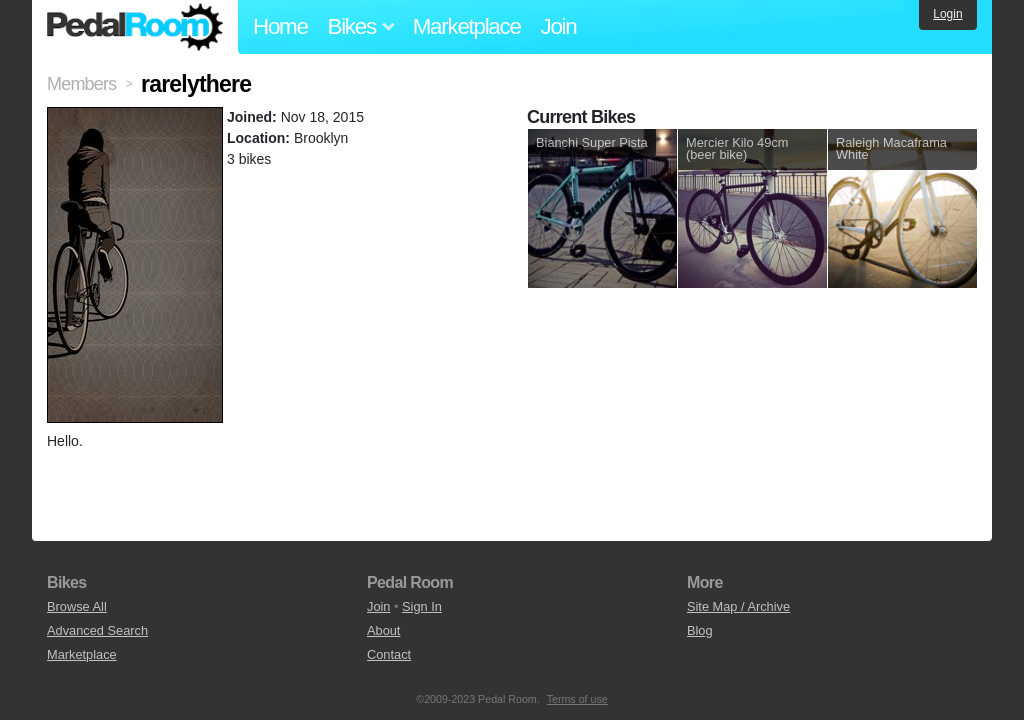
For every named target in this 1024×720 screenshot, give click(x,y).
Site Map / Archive (738, 606)
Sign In (422, 606)
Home (280, 26)
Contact (389, 654)
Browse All (77, 606)
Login (947, 14)
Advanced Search (97, 630)
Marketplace (467, 26)
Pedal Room (135, 27)
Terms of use (577, 699)
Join (559, 26)
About (383, 630)
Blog (700, 630)
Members (81, 84)
